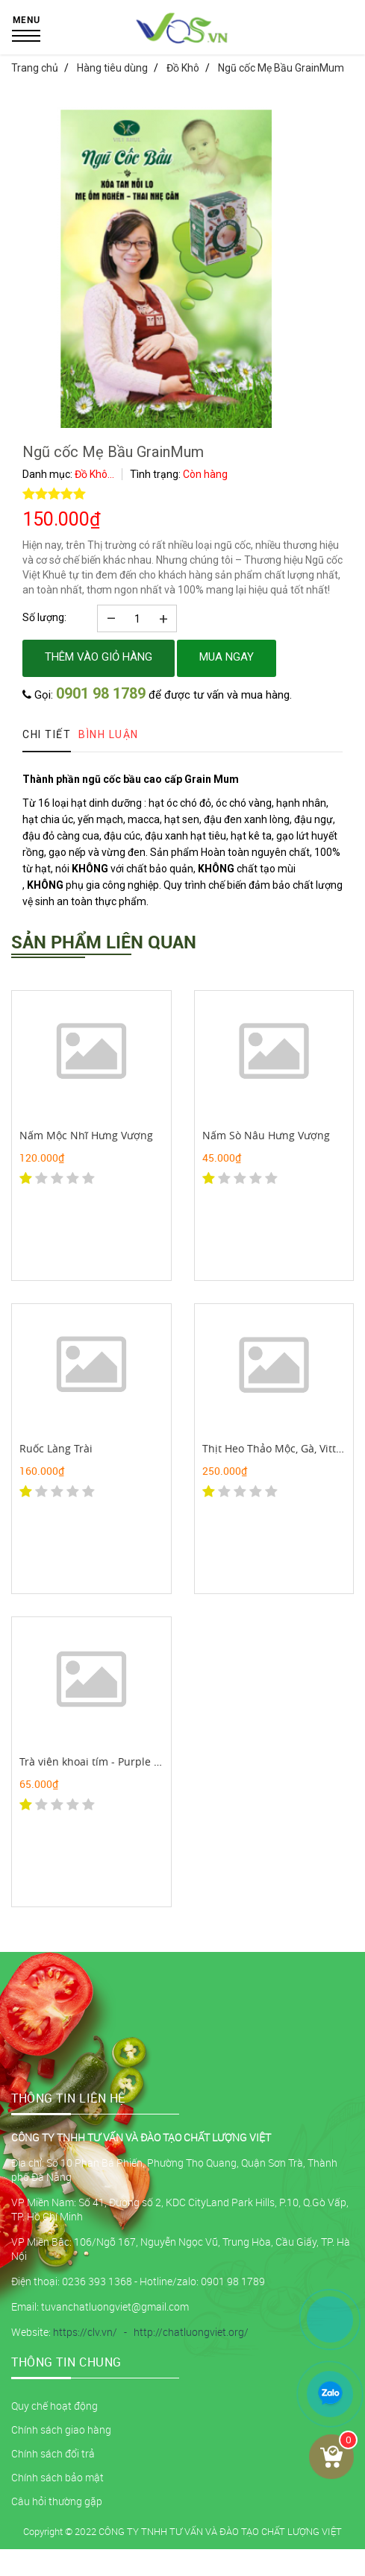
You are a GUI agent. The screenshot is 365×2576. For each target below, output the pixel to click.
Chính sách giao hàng (61, 2429)
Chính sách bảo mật (57, 2477)
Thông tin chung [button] (66, 2362)
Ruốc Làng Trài (56, 1448)
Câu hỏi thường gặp (56, 2501)
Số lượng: (44, 617)
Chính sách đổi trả (53, 2453)
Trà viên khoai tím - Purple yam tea (106, 1761)
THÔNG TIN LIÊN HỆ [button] (68, 2098)
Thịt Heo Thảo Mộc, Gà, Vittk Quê (283, 1448)
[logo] (182, 41)
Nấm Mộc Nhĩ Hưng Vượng (86, 1135)
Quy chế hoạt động (54, 2406)
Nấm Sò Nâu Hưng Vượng (266, 1135)
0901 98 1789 (101, 693)
